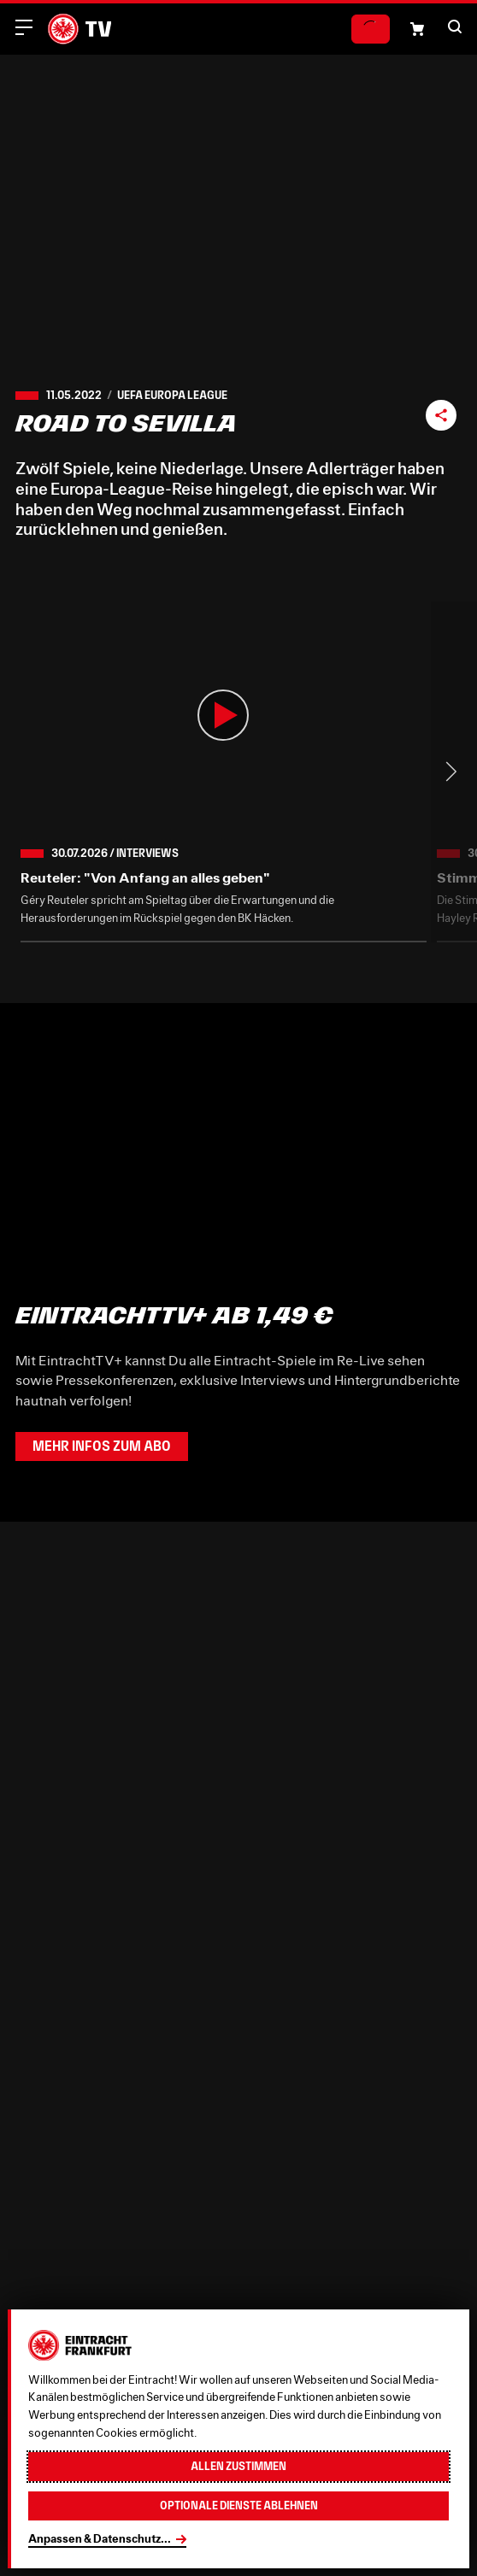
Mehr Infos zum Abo (101, 1446)
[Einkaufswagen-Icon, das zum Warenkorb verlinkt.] (417, 29)
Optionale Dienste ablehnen (239, 2505)
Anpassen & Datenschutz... (99, 2538)
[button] (455, 26)
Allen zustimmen (238, 2466)
